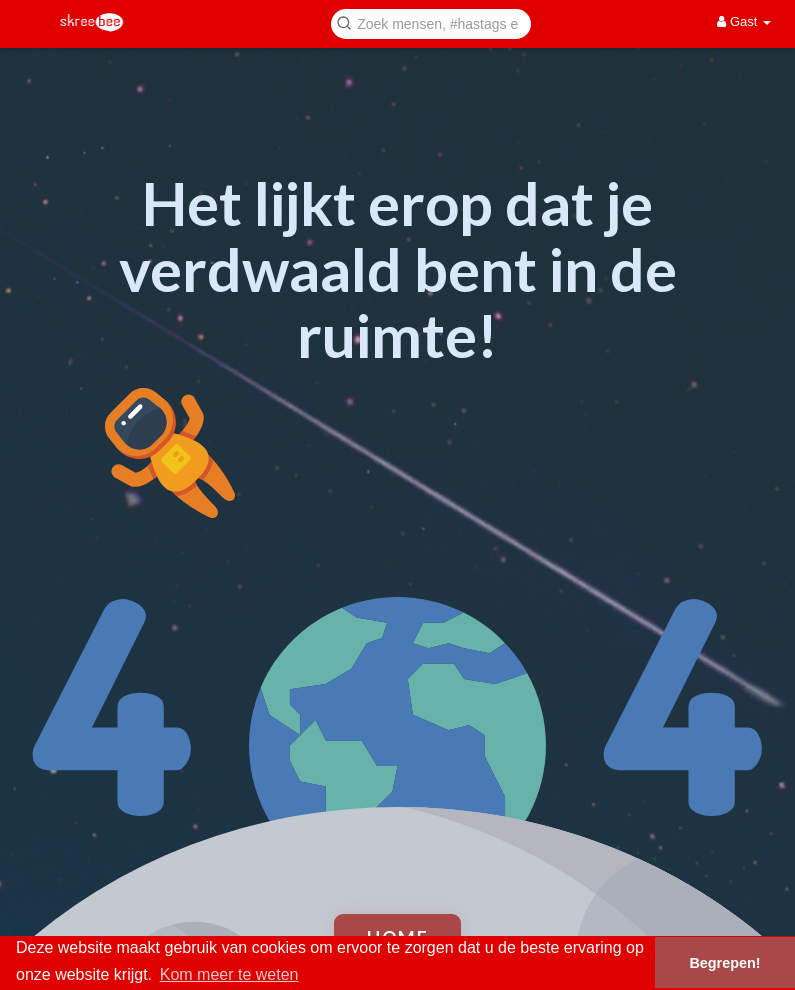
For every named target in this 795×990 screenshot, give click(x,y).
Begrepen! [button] (724, 963)
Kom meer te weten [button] (229, 974)
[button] (431, 22)
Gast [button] (744, 21)
